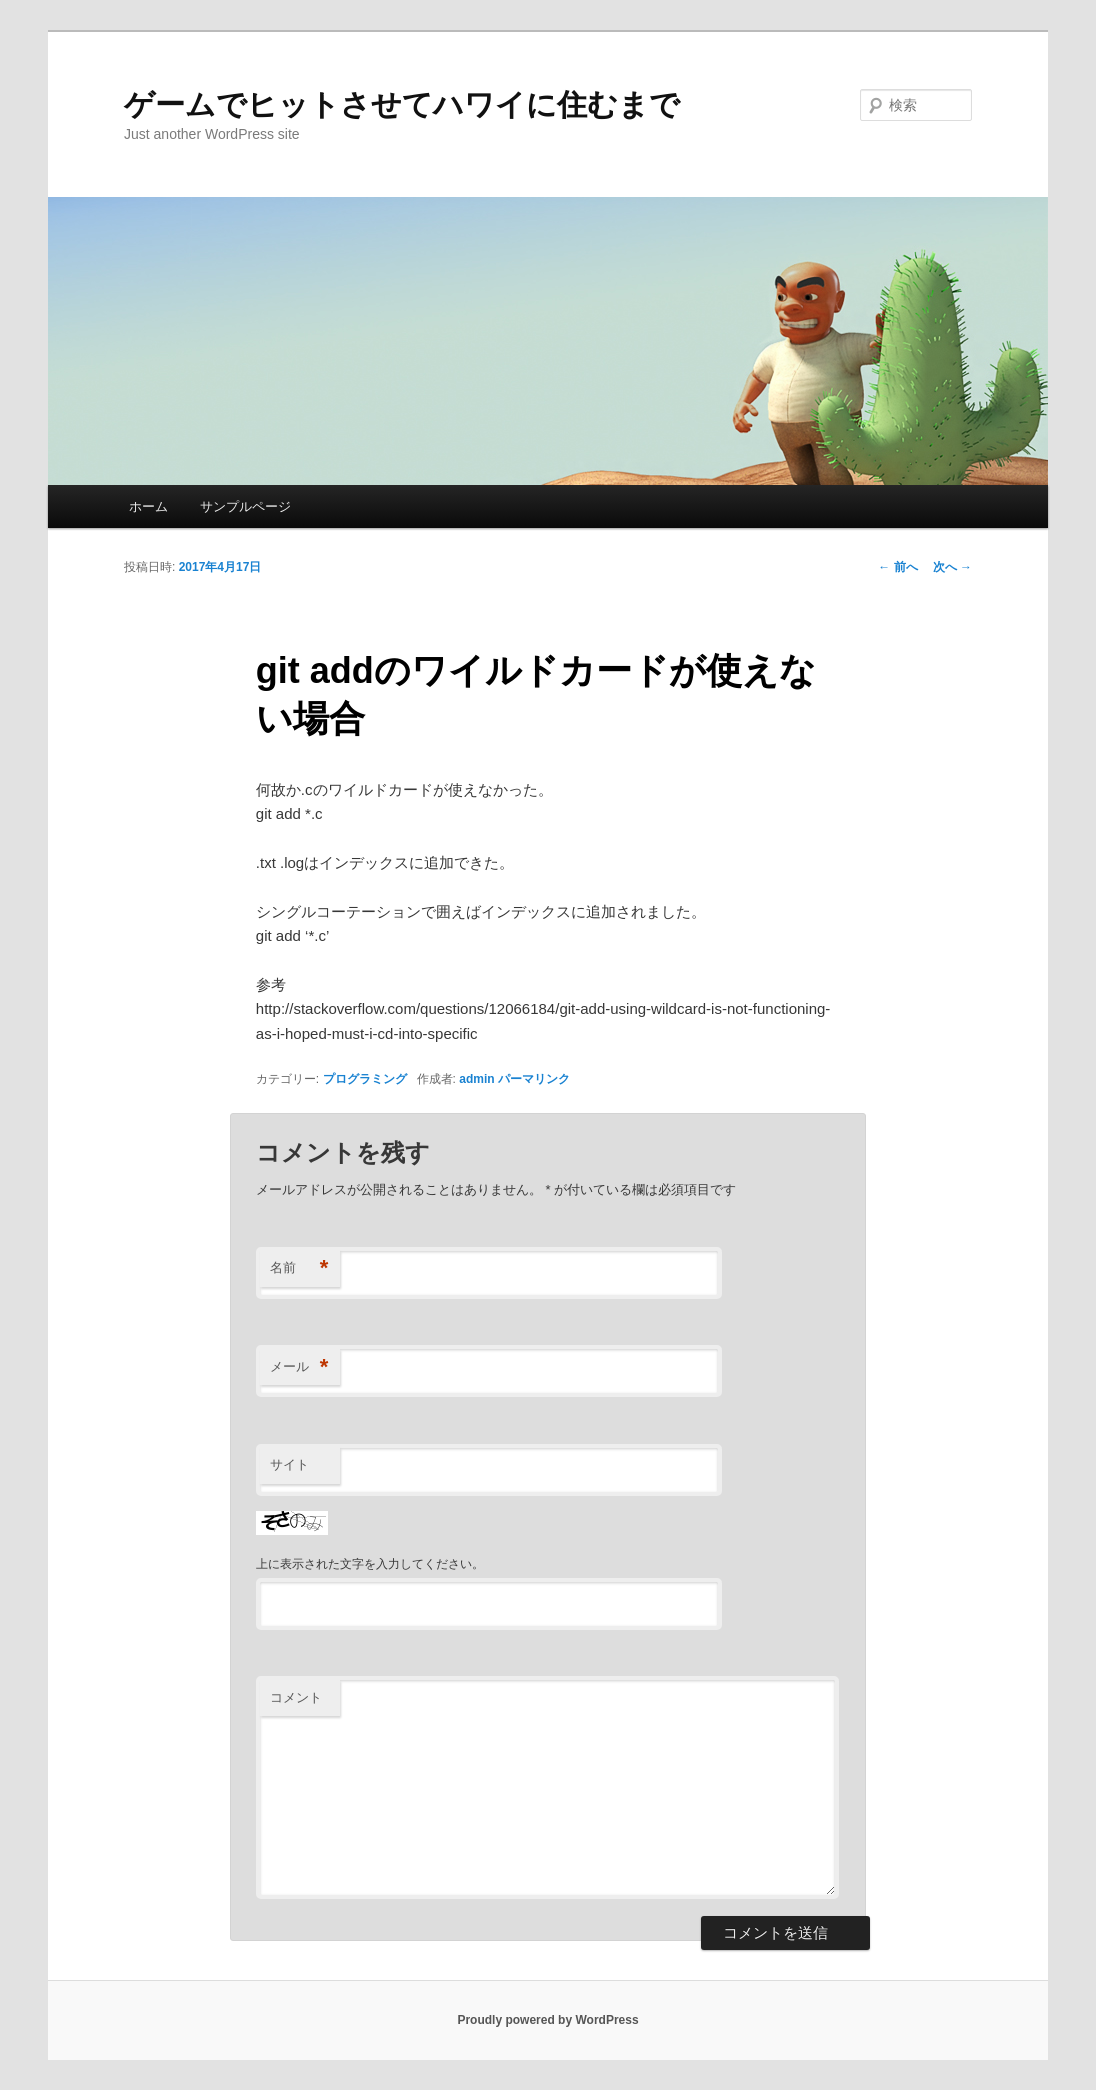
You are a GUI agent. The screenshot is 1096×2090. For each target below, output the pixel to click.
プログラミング (365, 1079)
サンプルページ (245, 506)
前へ (897, 567)
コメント (296, 1697)
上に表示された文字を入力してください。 (370, 1564)
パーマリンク (534, 1079)
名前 (299, 1268)
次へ (952, 567)
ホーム (148, 506)
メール (299, 1367)
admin (476, 1079)
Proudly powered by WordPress (547, 2020)
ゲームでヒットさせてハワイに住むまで (402, 104)
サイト (289, 1464)
